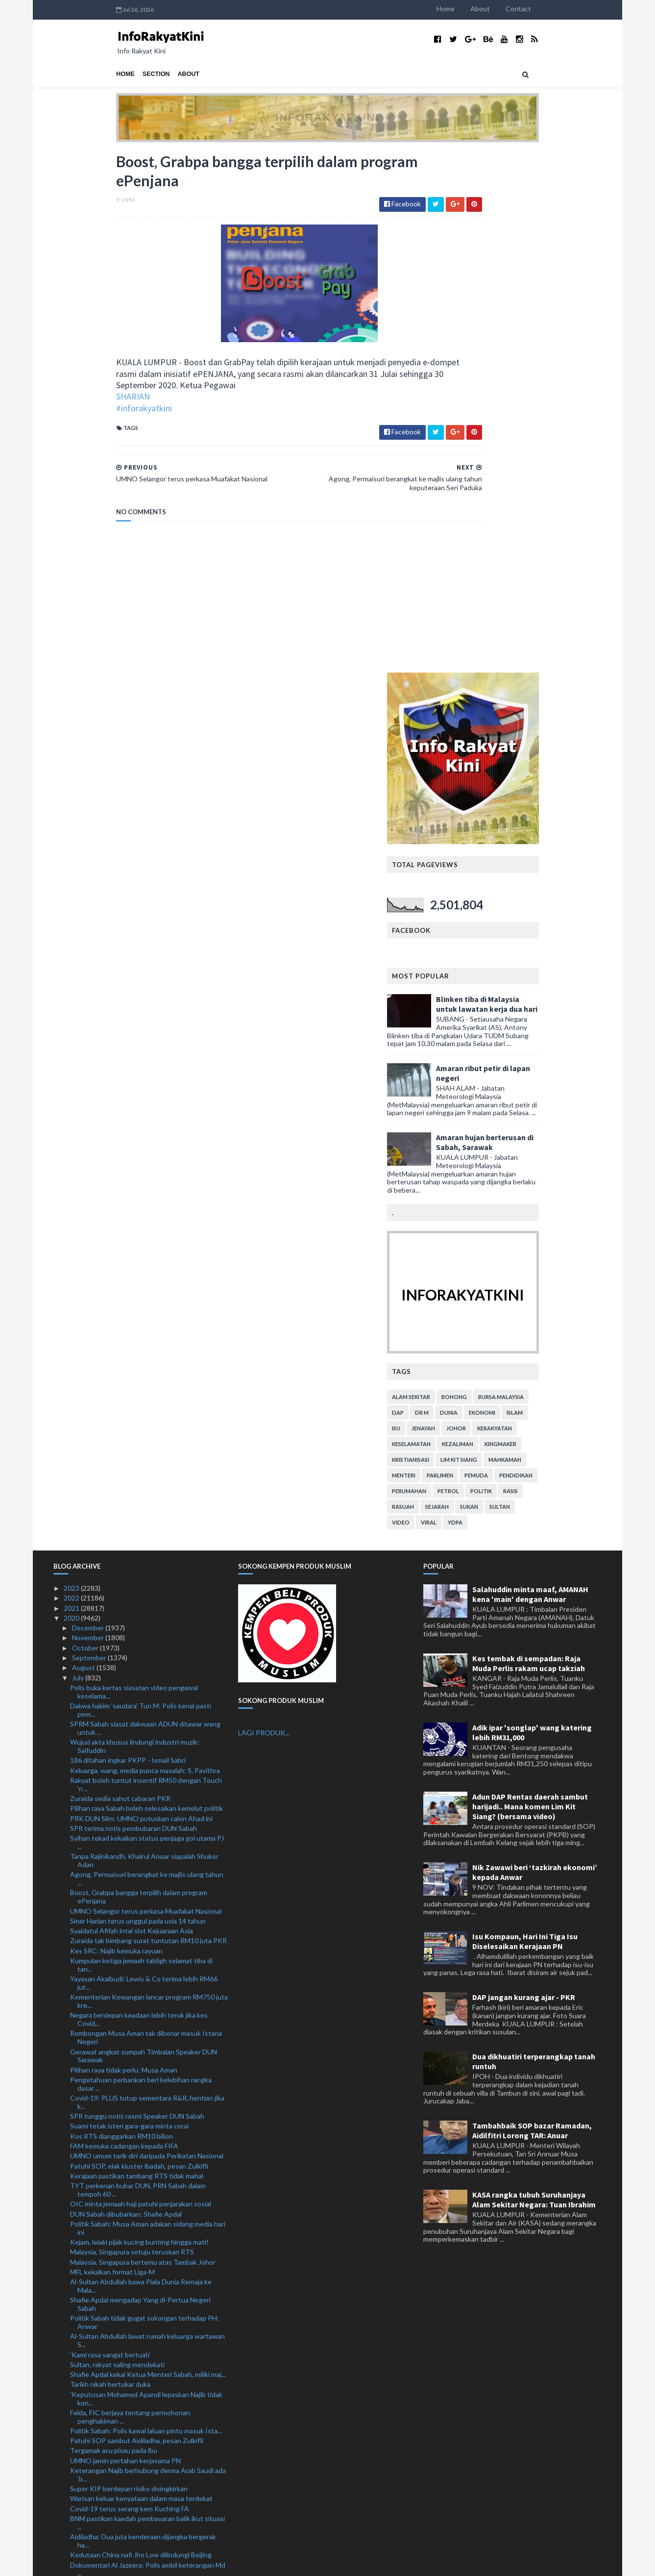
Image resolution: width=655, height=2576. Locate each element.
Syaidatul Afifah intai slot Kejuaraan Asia (131, 1409)
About (543, 8)
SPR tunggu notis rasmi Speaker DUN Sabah (137, 1595)
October (86, 1127)
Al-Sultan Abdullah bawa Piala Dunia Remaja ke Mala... (141, 1764)
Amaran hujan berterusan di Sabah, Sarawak (548, 621)
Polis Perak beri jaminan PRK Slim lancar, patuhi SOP (149, 2350)
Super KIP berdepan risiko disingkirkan (129, 1967)
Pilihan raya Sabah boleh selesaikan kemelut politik (146, 1287)
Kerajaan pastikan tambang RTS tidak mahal (136, 1655)
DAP (461, 891)
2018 (72, 2533)
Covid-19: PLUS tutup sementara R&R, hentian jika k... (147, 1581)
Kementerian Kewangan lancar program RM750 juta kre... (149, 1480)
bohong (517, 876)
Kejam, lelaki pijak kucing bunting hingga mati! (139, 1721)
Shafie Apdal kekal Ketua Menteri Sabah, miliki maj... (148, 1853)
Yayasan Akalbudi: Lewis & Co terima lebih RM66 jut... (144, 1461)
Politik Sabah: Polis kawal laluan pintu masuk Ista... (146, 1909)
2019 (72, 2524)
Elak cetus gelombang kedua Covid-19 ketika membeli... (138, 2186)
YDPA (518, 1001)
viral (492, 1001)
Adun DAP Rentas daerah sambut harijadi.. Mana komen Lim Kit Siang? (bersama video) (530, 1285)
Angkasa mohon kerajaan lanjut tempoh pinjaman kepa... (144, 2140)
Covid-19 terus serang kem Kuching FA (129, 1987)
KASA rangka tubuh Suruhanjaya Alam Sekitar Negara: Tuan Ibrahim (534, 1678)
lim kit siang (522, 938)
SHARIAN (70, 402)
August (84, 1147)
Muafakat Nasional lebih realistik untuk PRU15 (140, 2484)
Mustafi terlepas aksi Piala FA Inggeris (128, 2455)
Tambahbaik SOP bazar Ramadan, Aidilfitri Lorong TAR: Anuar (532, 1609)
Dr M (485, 891)
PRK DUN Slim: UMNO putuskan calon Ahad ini (141, 1297)
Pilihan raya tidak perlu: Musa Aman (123, 1549)
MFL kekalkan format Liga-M (112, 1751)
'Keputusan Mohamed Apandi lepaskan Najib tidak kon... (146, 1877)
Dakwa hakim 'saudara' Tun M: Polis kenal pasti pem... (140, 1188)
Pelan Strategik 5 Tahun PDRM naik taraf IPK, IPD (146, 2398)
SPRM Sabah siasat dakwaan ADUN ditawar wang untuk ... (145, 1207)
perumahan (472, 970)
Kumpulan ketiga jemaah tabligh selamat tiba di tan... (141, 1443)
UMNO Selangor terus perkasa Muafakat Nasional (145, 1390)
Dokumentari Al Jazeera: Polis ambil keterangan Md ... (147, 2048)
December (88, 1106)
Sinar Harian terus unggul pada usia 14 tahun (138, 1400)
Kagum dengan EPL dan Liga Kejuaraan (129, 2257)
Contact (581, 8)
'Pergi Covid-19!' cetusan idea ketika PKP (133, 2098)
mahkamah (568, 938)
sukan (532, 985)
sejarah (500, 985)
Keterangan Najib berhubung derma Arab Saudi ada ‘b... (148, 1953)
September (90, 1136)
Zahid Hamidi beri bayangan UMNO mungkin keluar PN (147, 2363)
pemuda (539, 954)
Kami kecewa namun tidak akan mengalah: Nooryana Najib (133, 2271)
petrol (511, 970)
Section (93, 74)
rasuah (466, 985)
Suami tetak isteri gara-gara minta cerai (129, 1605)
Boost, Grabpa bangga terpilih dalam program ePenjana (138, 1376)
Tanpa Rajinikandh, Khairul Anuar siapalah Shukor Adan (144, 1339)
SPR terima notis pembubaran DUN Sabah (133, 1307)
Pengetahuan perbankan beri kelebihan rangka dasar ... (141, 1562)
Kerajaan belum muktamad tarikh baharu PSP (138, 2504)
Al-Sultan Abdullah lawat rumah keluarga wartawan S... (147, 1819)
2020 (72, 1097)
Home (509, 8)
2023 (72, 1067)
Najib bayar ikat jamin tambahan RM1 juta (132, 2436)
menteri (467, 954)
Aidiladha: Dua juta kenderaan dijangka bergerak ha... (143, 2019)
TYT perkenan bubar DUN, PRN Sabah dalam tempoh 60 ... (138, 1668)
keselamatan (474, 923)
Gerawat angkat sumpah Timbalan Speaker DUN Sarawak (143, 1534)
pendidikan (579, 954)
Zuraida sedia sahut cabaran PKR (120, 1277)
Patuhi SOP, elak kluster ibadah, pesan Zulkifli (139, 1645)
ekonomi (545, 891)
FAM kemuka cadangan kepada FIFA (124, 1625)
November (88, 1117)
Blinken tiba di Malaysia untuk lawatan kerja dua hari (550, 483)
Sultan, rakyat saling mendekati (117, 1843)
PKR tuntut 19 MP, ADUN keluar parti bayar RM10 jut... (146, 2470)
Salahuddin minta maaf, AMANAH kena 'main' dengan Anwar (530, 1073)
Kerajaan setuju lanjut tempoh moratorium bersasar (148, 2340)
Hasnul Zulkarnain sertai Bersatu (120, 2446)
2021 (72, 1087)
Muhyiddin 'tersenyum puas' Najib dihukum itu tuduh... (140, 2243)
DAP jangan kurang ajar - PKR (523, 1476)
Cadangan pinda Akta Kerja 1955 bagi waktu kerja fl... (145, 2411)
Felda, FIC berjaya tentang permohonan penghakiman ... (130, 1895)
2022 (72, 1077)
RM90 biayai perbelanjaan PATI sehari (127, 2388)
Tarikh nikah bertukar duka (110, 1863)
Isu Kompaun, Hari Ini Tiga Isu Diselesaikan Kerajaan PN (525, 1420)
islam (578, 891)
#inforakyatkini (81, 413)
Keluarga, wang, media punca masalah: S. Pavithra (145, 1249)
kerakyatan (557, 907)
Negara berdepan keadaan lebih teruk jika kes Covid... (139, 1498)
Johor (519, 907)
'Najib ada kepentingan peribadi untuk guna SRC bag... (143, 2066)
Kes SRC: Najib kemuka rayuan (116, 1430)
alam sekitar (474, 876)
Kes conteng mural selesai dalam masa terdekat (142, 2494)
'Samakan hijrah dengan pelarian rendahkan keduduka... (135, 2289)
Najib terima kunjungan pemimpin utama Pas (137, 2426)
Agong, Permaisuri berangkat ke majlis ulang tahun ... (146, 1358)
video (464, 1001)
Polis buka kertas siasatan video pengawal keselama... (134, 1170)
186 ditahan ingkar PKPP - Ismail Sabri (128, 1239)
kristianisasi (473, 938)
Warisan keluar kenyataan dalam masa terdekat (141, 1978)
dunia (512, 891)
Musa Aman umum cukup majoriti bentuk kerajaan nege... (145, 2084)
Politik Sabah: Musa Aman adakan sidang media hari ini (147, 1707)
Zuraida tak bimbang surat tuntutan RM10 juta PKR (148, 1420)
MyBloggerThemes (236, 2562)
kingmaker (564, 923)
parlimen (503, 954)
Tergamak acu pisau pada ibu (113, 1930)
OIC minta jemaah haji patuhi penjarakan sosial (140, 1682)
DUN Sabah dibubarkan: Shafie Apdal (126, 1693)
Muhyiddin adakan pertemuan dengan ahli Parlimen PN (147, 2308)
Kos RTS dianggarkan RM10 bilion (121, 1615)
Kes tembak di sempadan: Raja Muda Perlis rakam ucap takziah (528, 1142)
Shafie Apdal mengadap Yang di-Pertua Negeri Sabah (140, 1783)
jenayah (486, 907)
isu (459, 907)
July (78, 1156)
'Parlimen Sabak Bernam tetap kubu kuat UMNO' (144, 2378)
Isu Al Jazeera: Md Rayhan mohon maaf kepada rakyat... (141, 2225)
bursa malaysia (564, 876)
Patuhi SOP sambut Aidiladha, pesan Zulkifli (136, 1919)
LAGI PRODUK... (264, 1211)
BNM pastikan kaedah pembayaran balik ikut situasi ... (147, 2001)
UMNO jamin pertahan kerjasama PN (125, 1939)
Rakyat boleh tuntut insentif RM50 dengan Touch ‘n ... (146, 1263)
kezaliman (520, 923)
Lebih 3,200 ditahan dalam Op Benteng (129, 2211)
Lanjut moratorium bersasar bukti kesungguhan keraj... (142, 2168)
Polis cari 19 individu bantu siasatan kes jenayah (142, 2108)
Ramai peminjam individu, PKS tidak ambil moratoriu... (132, 2326)
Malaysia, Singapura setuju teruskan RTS (132, 1730)
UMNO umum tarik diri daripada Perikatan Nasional (146, 1634)
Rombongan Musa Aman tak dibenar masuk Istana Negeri (146, 1516)
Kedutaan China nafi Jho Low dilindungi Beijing (141, 2033)
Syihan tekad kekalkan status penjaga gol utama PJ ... (147, 1321)
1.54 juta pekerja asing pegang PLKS (125, 2514)
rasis (573, 970)
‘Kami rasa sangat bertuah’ (110, 1833)
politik (544, 970)
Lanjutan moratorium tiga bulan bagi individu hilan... (147, 2201)
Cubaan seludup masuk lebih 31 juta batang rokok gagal (145, 2122)
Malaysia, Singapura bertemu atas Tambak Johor (143, 1741)
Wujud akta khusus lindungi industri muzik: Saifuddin (134, 1225)
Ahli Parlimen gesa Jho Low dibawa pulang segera (145, 2155)
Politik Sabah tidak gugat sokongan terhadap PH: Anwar (144, 1801)
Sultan (563, 985)
